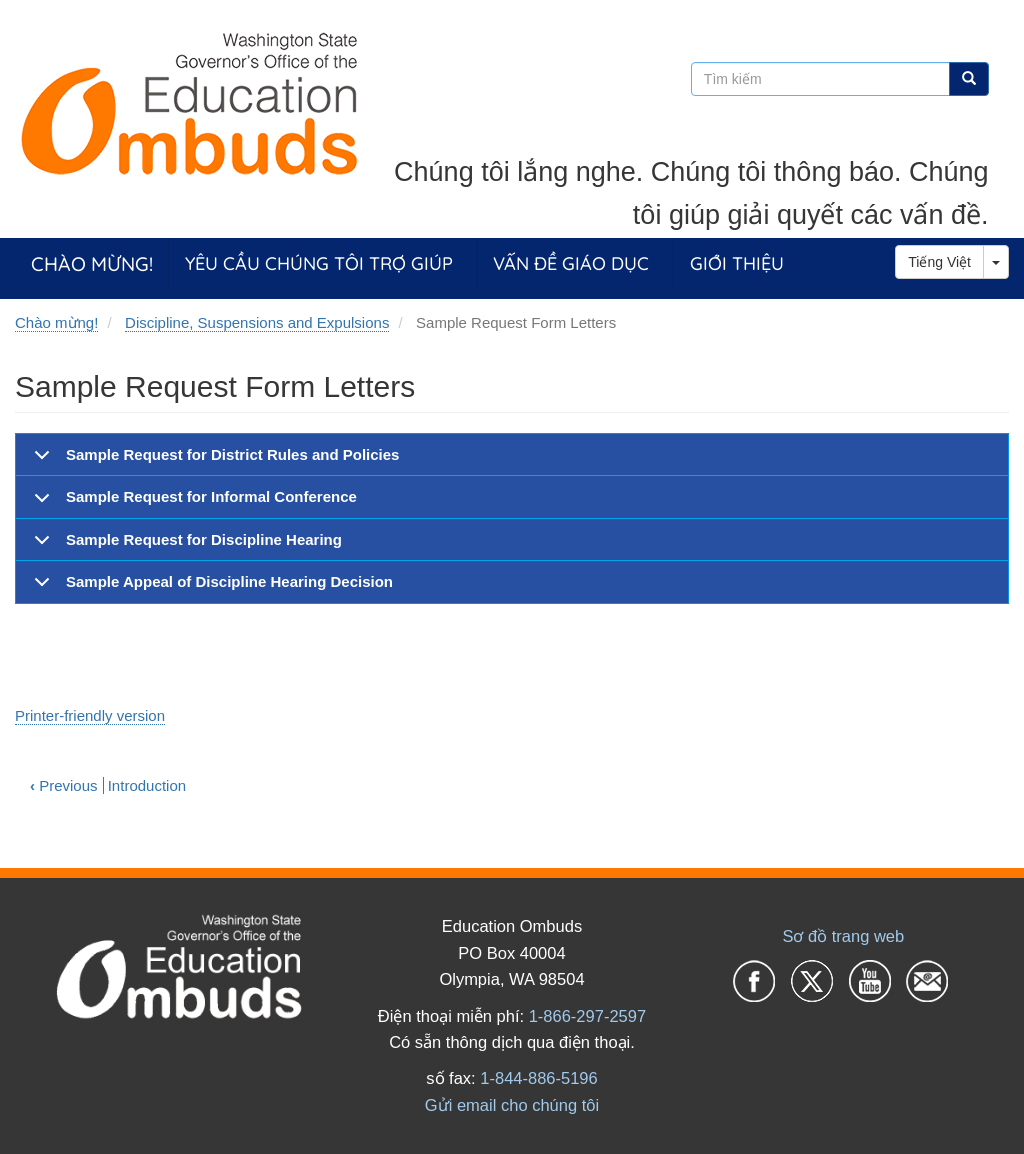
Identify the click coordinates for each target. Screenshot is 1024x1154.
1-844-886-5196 (538, 1078)
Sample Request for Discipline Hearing (184, 546)
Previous (64, 785)
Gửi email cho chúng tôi (512, 1105)
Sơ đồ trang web (843, 936)
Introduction (147, 785)
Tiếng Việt (939, 262)
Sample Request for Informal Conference (192, 503)
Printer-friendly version (90, 715)
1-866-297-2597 (587, 1016)
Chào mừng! (92, 263)
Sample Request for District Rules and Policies (213, 461)
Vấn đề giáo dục (571, 263)
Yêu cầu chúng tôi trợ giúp (319, 263)
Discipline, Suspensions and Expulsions (257, 322)
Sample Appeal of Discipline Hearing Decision (210, 587)
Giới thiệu (737, 263)
